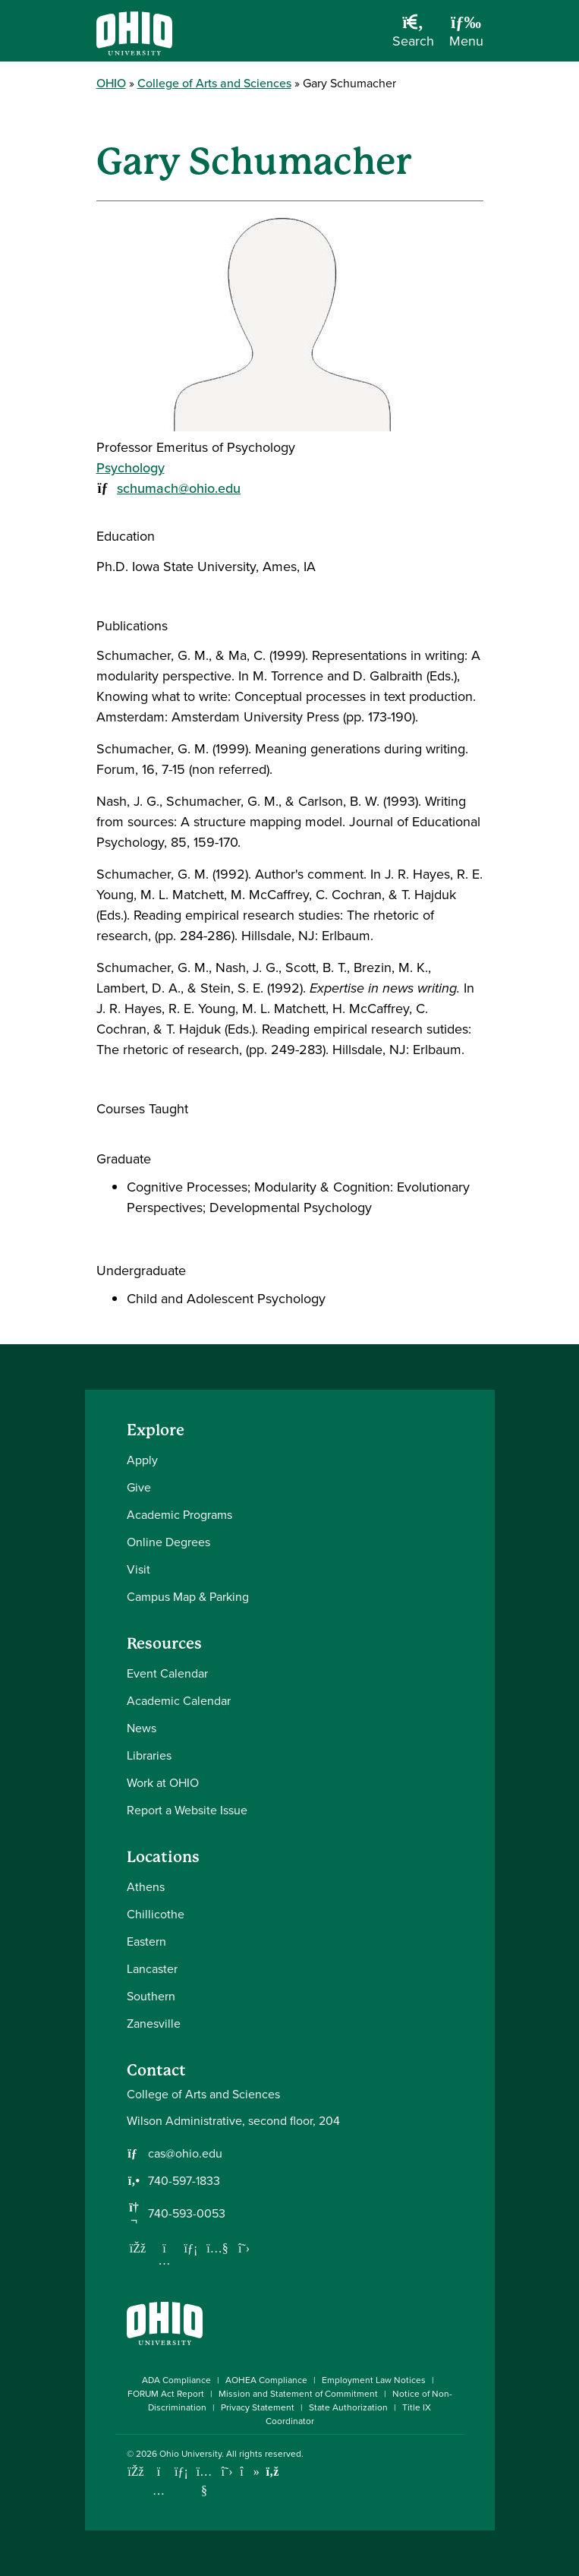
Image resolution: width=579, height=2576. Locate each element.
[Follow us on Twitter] (244, 2248)
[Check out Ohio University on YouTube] (204, 2481)
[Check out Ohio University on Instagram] (158, 2490)
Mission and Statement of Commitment (298, 2394)
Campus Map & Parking (188, 1596)
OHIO (111, 83)
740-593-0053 (186, 2213)
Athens (146, 1887)
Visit (138, 1569)
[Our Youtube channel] (217, 2248)
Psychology (130, 468)
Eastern (146, 1941)
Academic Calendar (179, 1700)
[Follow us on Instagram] (164, 2260)
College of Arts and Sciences (214, 83)
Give (139, 1487)
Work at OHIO (163, 1783)
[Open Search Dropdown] (413, 36)
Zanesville (154, 2023)
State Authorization (348, 2407)
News (141, 1728)
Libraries (149, 1755)
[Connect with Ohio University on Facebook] (136, 2471)
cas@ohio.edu (185, 2153)
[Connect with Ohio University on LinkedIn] (181, 2471)
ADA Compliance (176, 2380)
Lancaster (152, 1969)
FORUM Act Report (165, 2394)
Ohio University (190, 2454)
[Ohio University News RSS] (272, 2471)
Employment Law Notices (374, 2380)
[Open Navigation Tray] (466, 36)
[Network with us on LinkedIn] (191, 2248)
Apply (142, 1460)
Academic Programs (179, 1514)
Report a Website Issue (187, 1810)
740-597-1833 (184, 2181)
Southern (151, 1996)
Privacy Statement (257, 2407)
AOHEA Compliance (266, 2380)
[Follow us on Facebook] (138, 2248)
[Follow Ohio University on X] (227, 2471)
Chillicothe (155, 1914)
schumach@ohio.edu (179, 488)
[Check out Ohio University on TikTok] (250, 2471)
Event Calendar (167, 1673)
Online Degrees (168, 1542)
